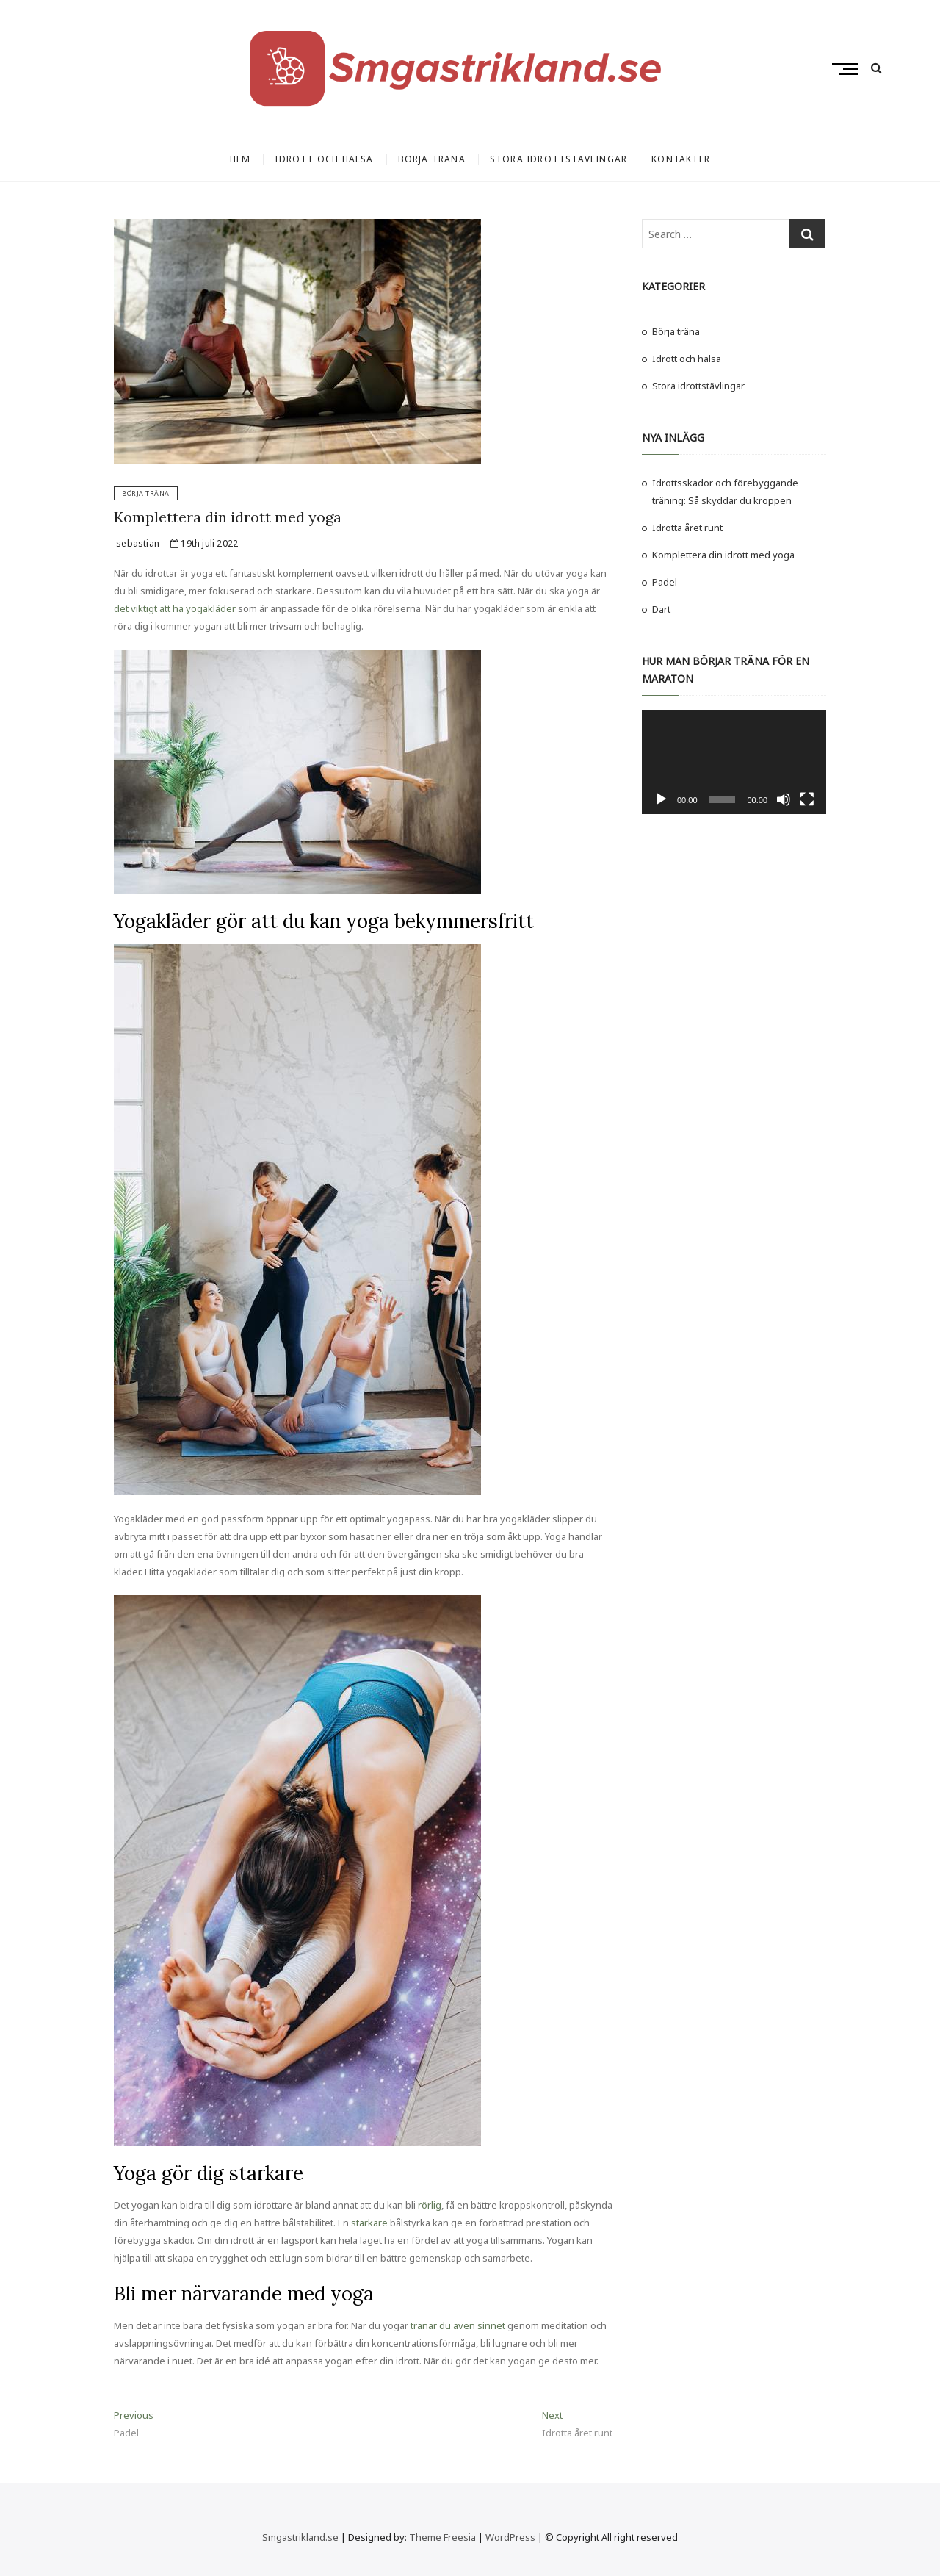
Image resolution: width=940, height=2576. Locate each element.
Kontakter (680, 159)
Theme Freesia (442, 2537)
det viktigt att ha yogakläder (175, 608)
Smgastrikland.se (300, 2537)
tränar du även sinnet (458, 2325)
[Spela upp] (661, 799)
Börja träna (432, 159)
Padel (664, 582)
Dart (661, 609)
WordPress (510, 2537)
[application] (734, 762)
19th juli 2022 (204, 543)
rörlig (429, 2205)
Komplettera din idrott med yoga (227, 517)
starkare (369, 2222)
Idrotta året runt (687, 527)
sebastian (136, 543)
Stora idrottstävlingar (558, 159)
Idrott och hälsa (324, 159)
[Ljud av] (783, 799)
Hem (240, 159)
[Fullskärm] (807, 799)
